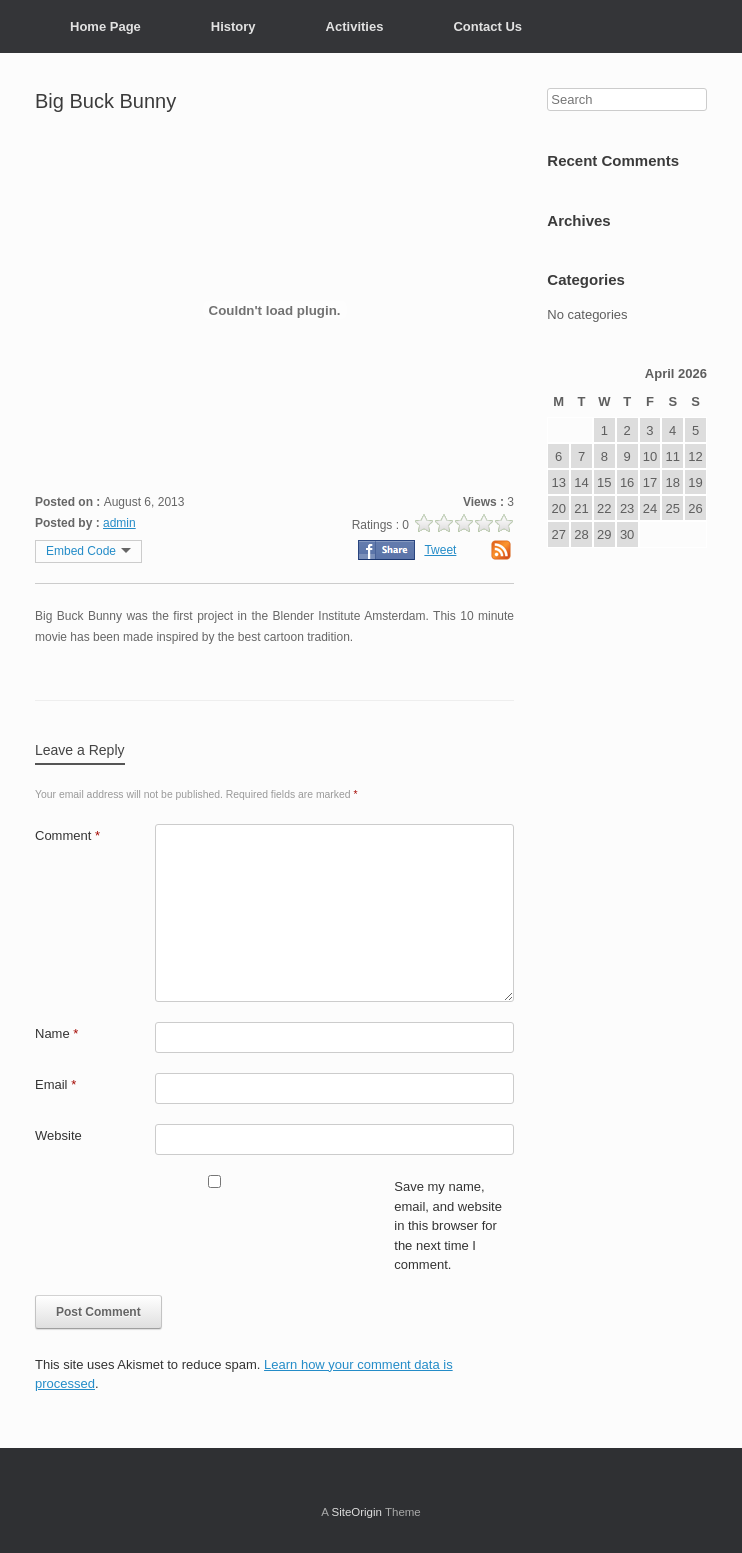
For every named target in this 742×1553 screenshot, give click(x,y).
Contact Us (487, 26)
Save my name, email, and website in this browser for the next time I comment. (448, 1225)
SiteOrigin (356, 1512)
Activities (355, 26)
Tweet (440, 550)
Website (58, 1135)
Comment (67, 835)
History (233, 26)
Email (55, 1084)
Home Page (105, 26)
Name (56, 1033)
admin (119, 523)
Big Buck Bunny (105, 101)
